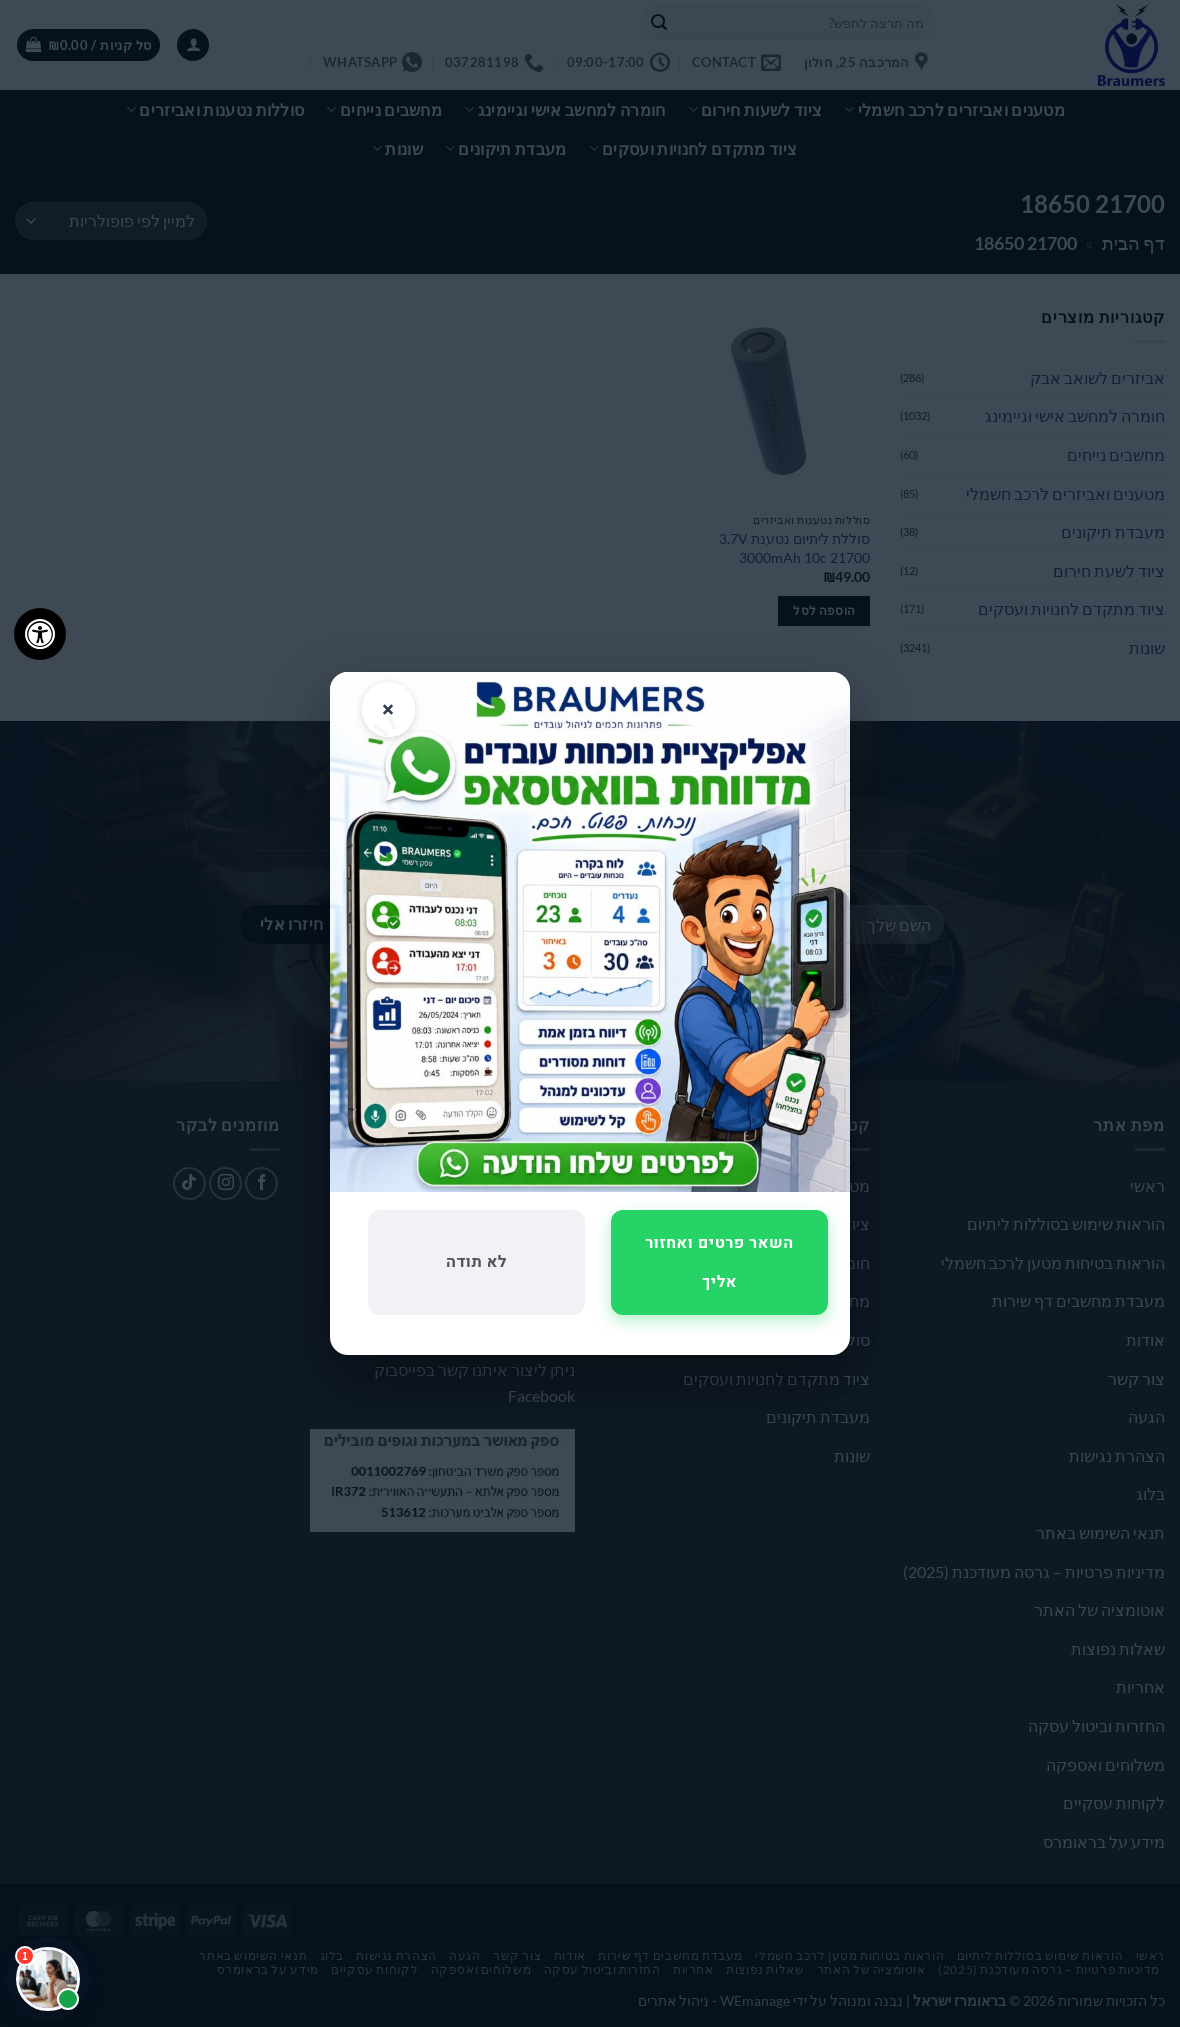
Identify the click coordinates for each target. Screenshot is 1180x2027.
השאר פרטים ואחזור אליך (719, 1262)
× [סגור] (388, 710)
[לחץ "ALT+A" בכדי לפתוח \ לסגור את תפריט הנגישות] (40, 634)
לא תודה (476, 1262)
